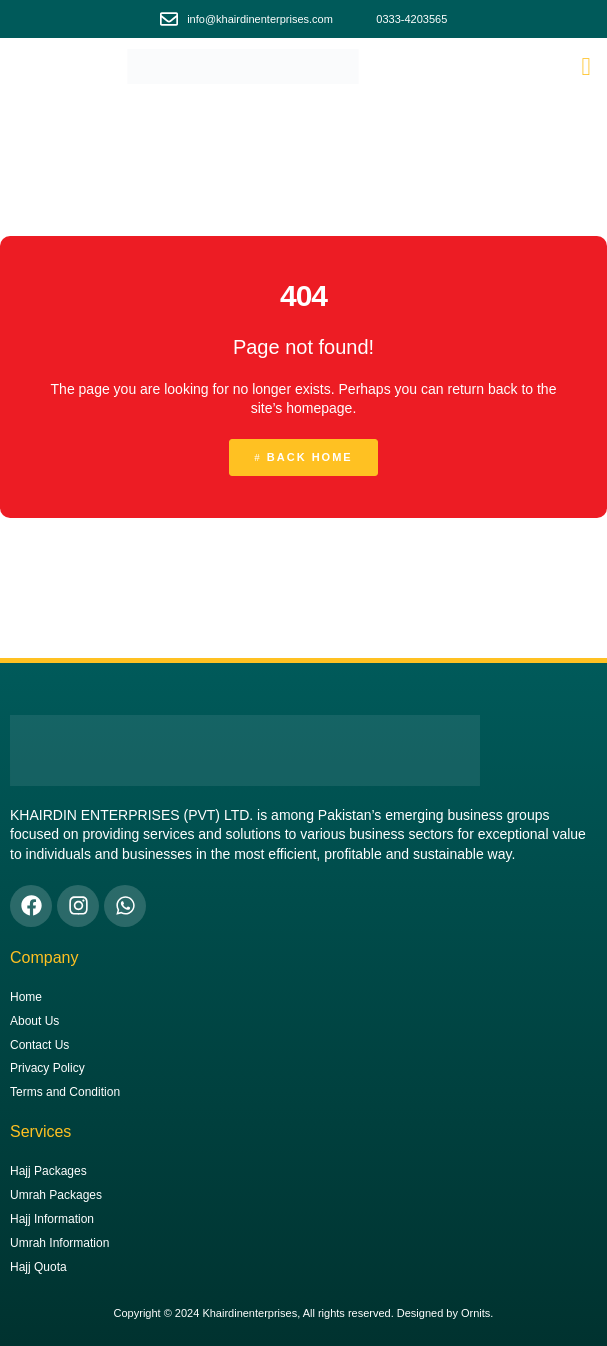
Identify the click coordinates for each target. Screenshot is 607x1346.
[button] (586, 67)
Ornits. (477, 1313)
